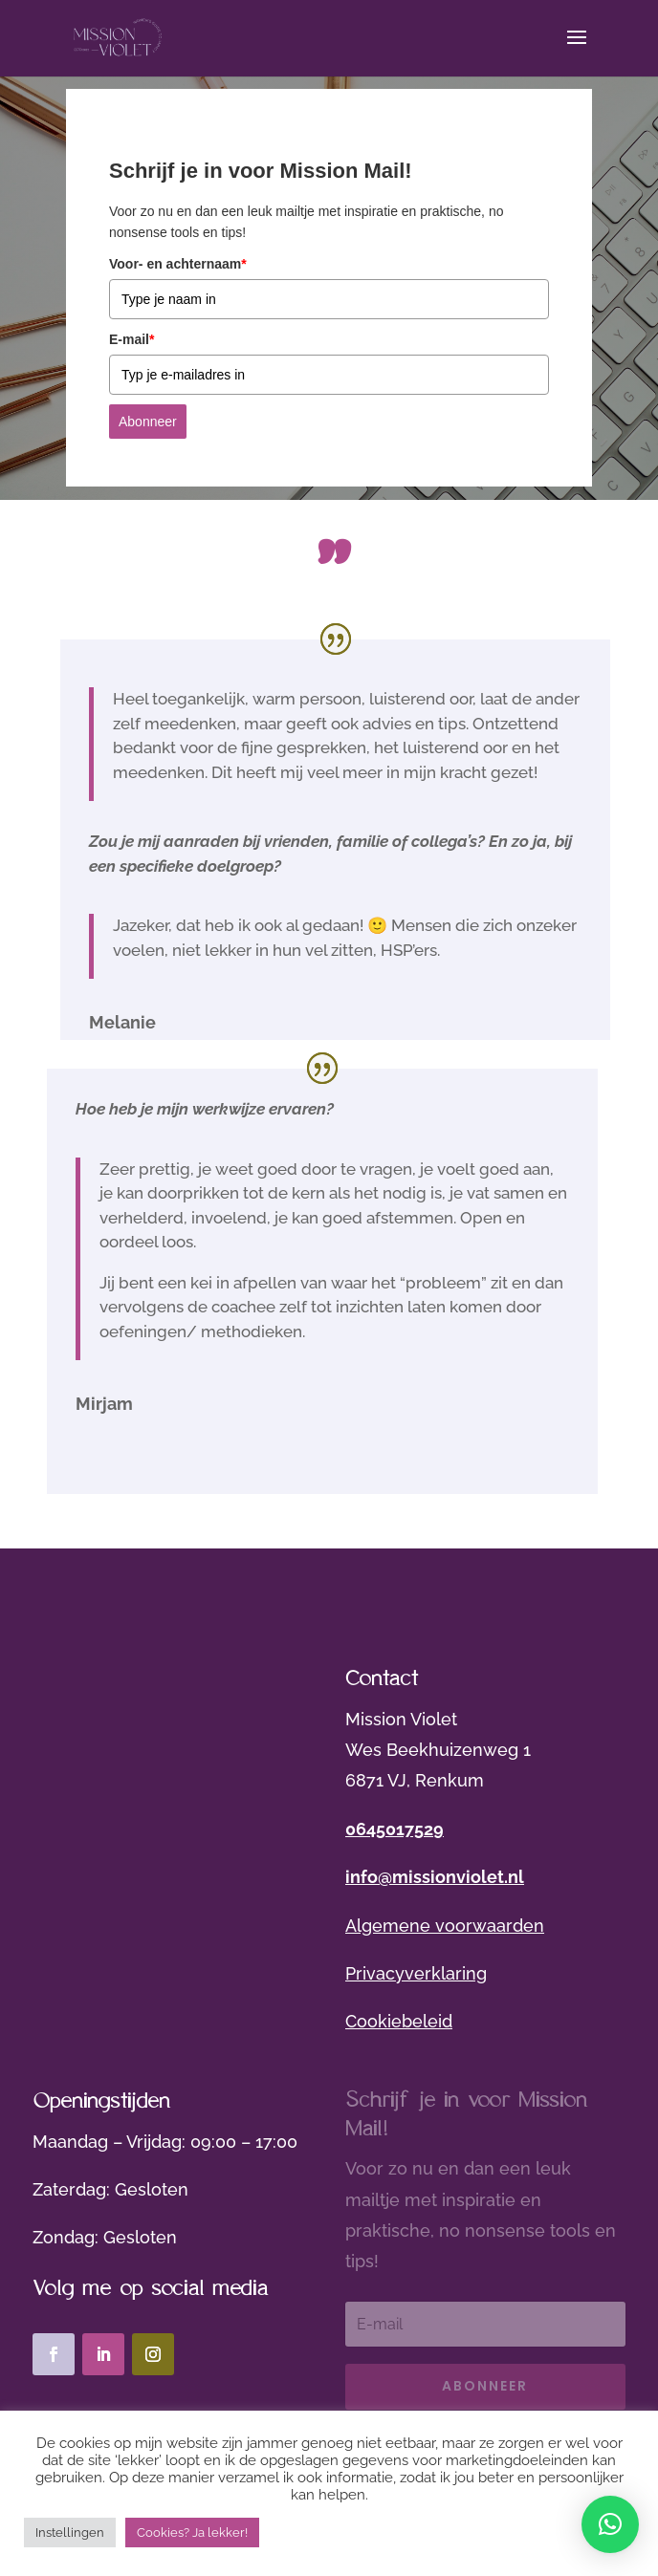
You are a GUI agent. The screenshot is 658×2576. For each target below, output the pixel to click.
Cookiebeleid (398, 2021)
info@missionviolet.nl (434, 1877)
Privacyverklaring (416, 1973)
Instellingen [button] (69, 2532)
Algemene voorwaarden (444, 1926)
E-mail (131, 339)
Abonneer (148, 421)
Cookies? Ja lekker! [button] (192, 2532)
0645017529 (394, 1829)
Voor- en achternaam (178, 263)
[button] (610, 2524)
